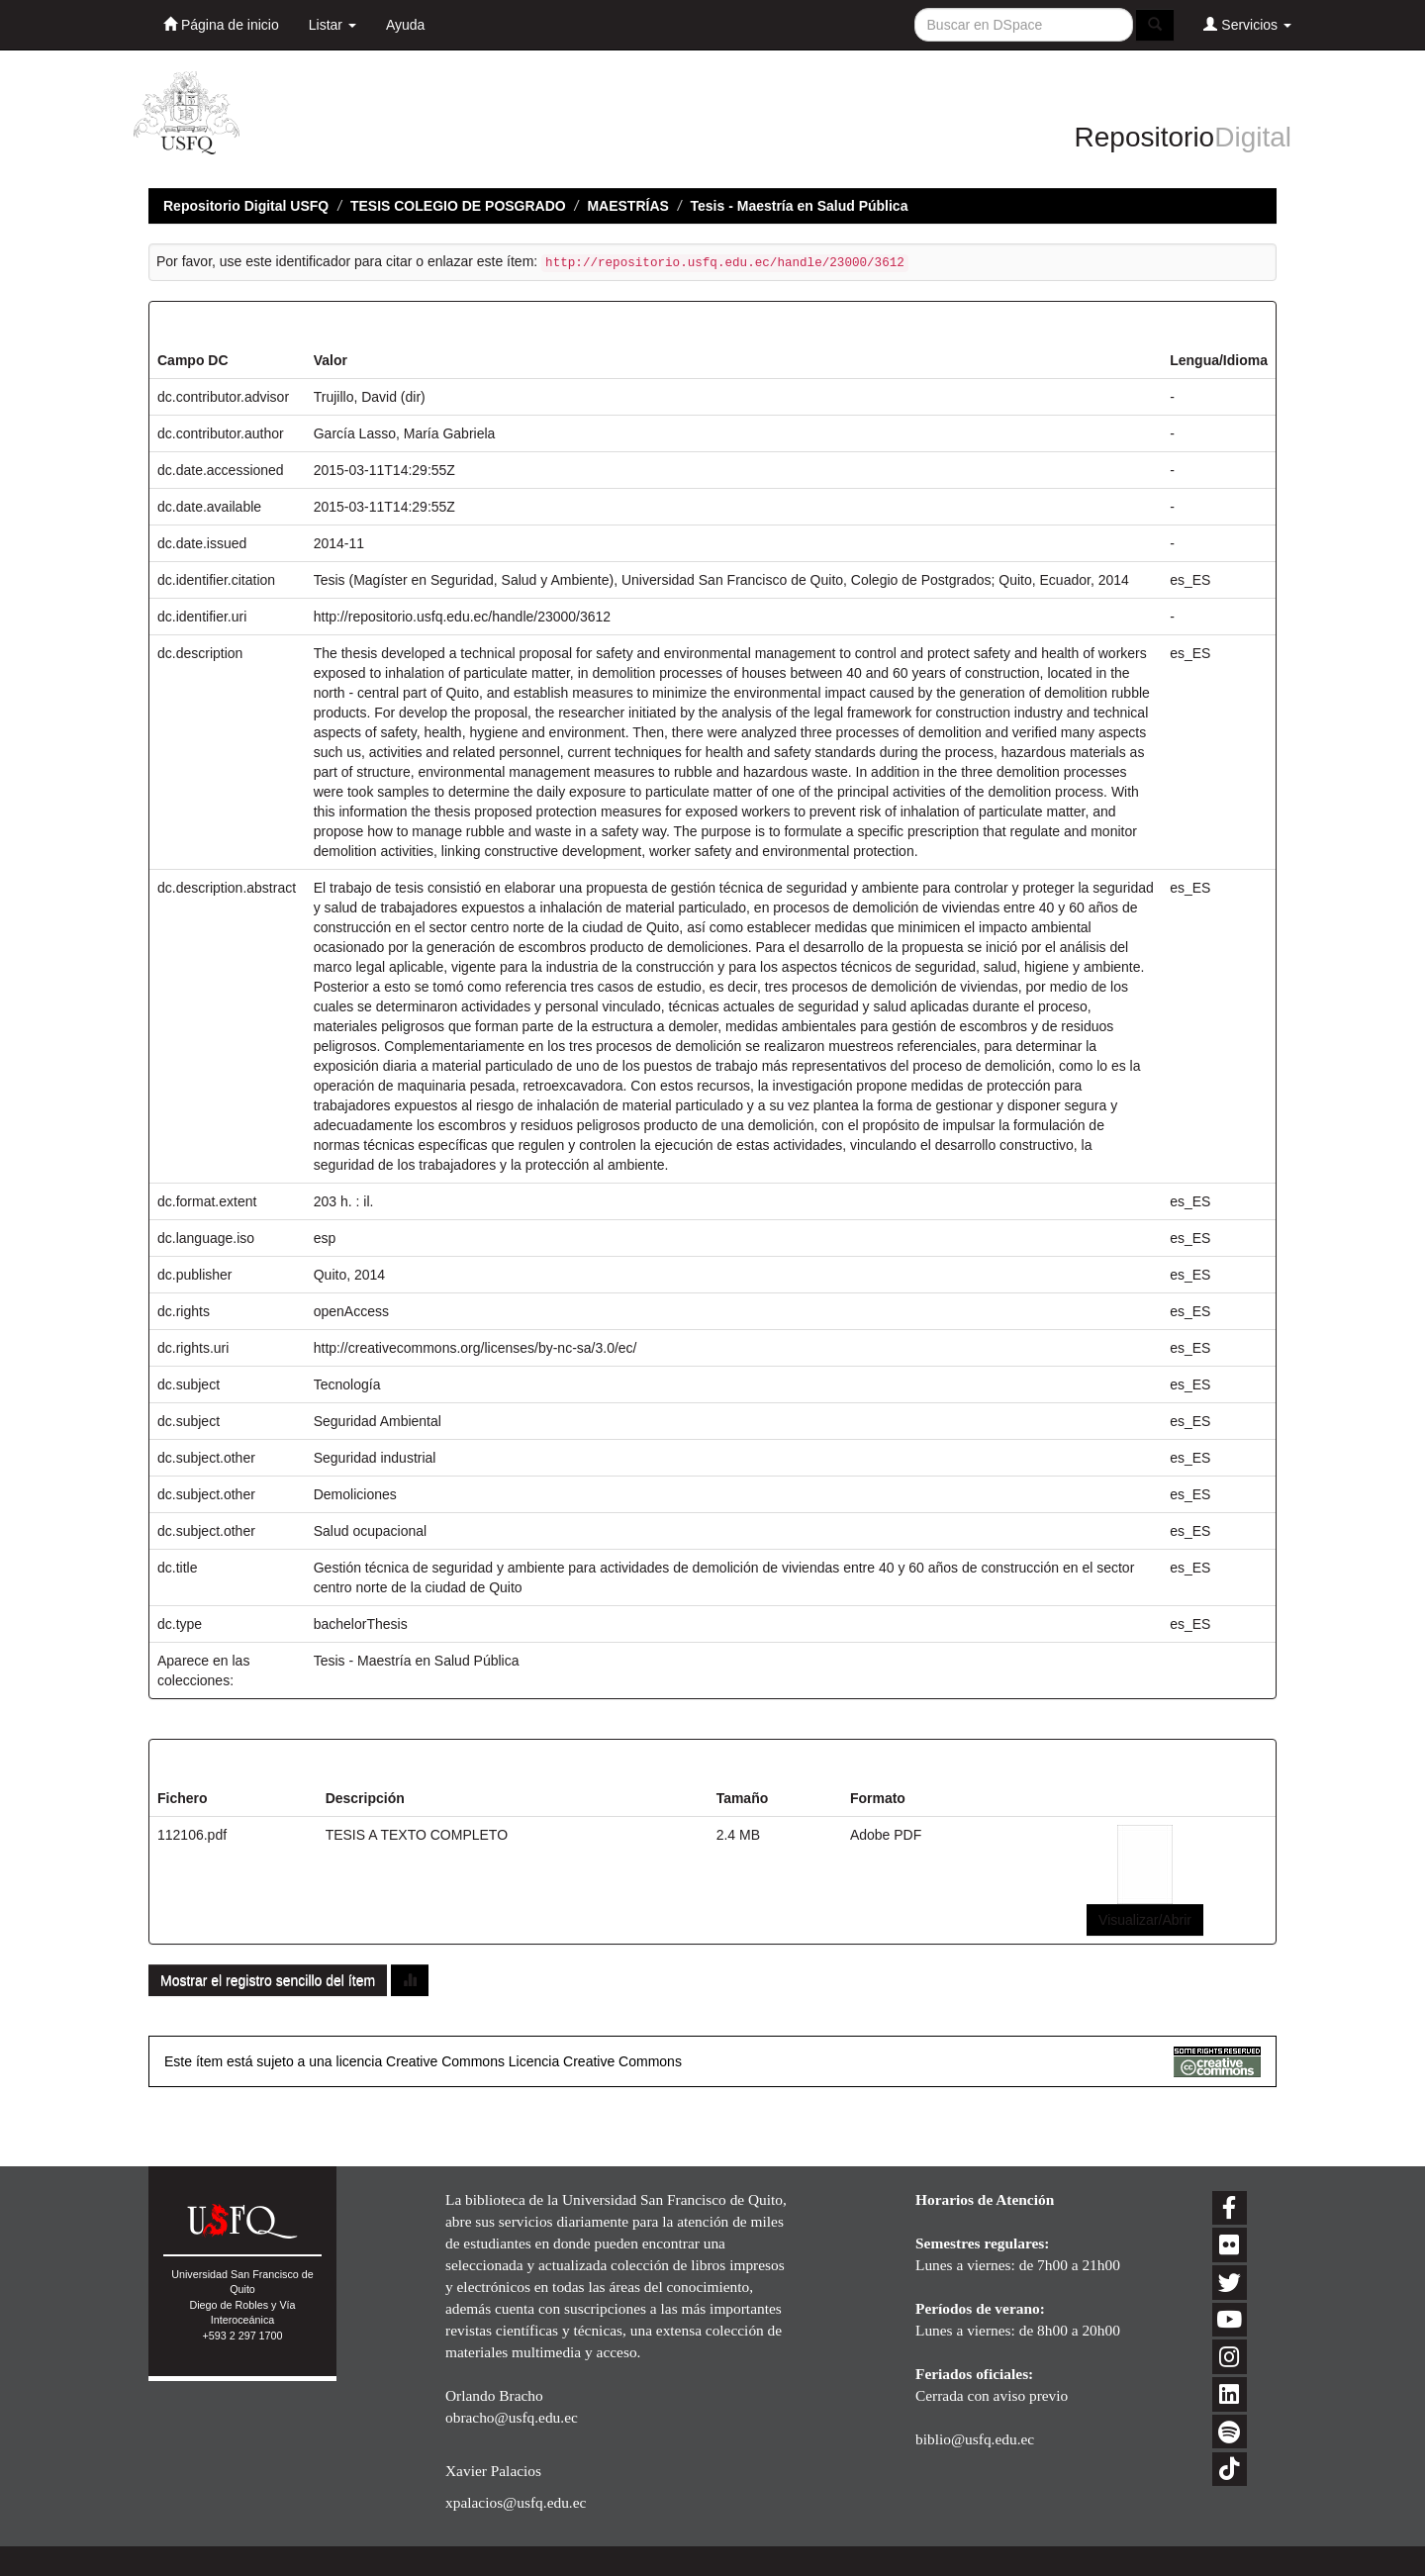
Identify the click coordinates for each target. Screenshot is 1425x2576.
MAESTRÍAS (627, 206)
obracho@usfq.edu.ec (511, 2417)
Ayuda (405, 25)
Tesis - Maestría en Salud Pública (799, 206)
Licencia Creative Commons (595, 2061)
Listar (332, 25)
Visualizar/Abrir (1144, 1920)
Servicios (1247, 24)
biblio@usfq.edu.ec (974, 2439)
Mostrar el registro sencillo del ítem (267, 1980)
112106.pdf (192, 1835)
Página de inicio (221, 24)
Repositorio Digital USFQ (246, 206)
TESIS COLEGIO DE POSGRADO (458, 206)
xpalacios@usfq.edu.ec (515, 2502)
